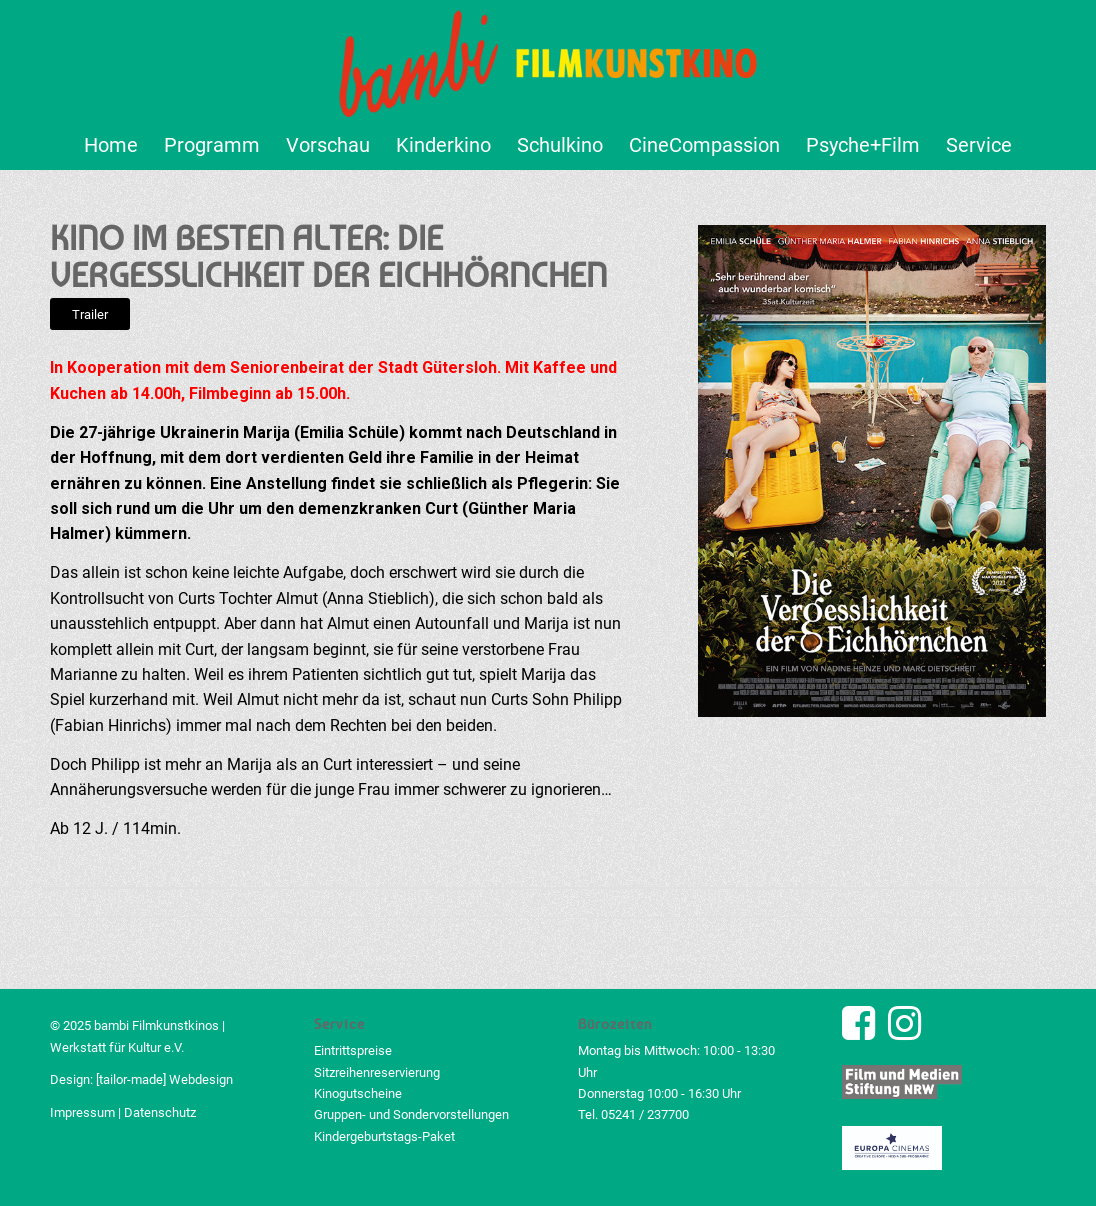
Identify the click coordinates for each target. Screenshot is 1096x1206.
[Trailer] (90, 314)
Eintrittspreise (353, 1050)
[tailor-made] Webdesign (164, 1079)
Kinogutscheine (358, 1093)
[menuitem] (111, 145)
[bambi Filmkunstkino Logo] (548, 60)
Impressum (82, 1112)
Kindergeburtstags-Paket (384, 1136)
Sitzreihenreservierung (377, 1072)
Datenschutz (160, 1112)
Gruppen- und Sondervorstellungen (411, 1114)
